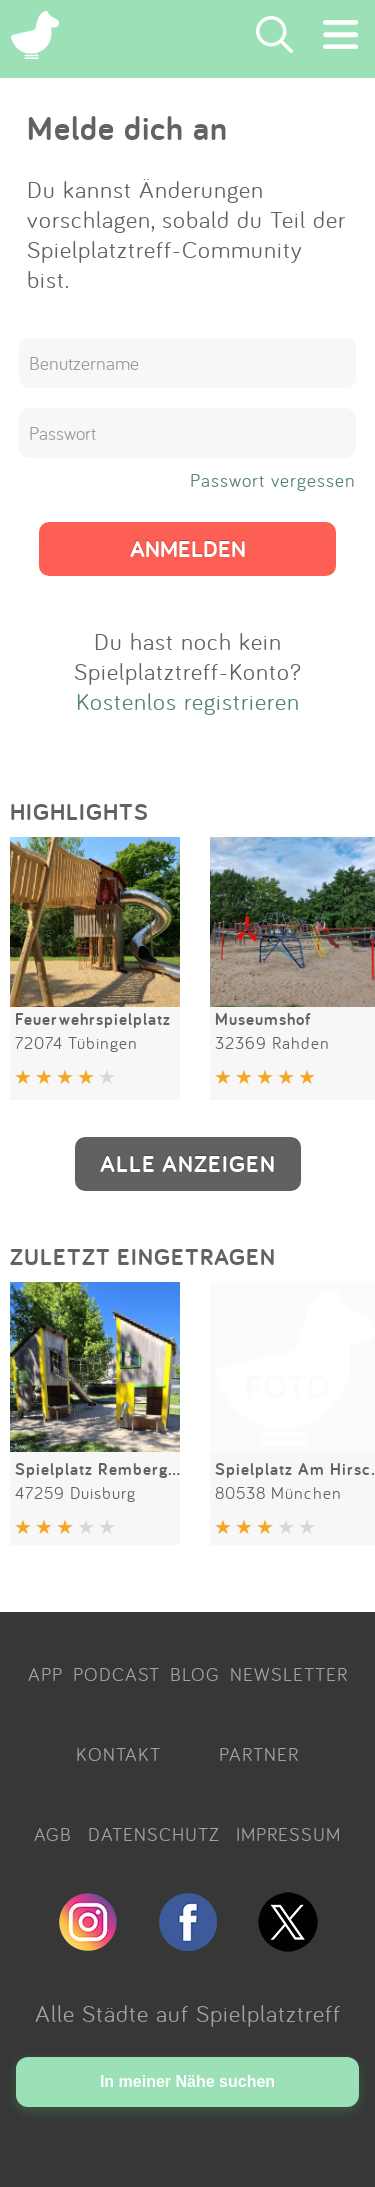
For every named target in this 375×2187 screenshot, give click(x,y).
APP (45, 1674)
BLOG (195, 1674)
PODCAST (116, 1674)
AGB (53, 1834)
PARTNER (259, 1754)
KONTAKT (118, 1754)
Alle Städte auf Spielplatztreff (188, 2013)
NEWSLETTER (289, 1674)
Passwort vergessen (273, 480)
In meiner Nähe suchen (187, 2081)
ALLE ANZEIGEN (188, 1163)
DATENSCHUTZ (154, 1834)
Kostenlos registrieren (188, 701)
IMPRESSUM (288, 1834)
